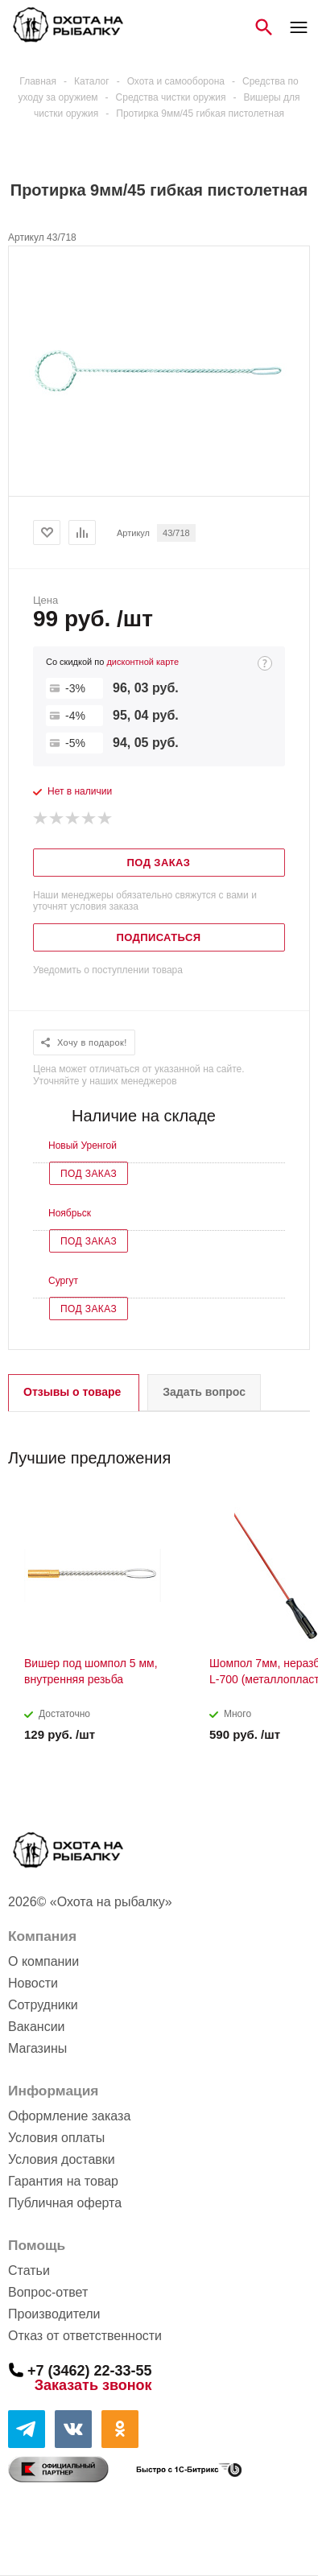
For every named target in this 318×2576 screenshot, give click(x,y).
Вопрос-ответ (48, 2292)
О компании (43, 1961)
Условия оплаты (56, 2138)
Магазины (37, 2048)
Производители (54, 2314)
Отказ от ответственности (85, 2336)
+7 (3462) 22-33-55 (89, 2370)
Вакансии (36, 2026)
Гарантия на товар (63, 2181)
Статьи (29, 2270)
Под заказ (88, 1173)
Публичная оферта (65, 2203)
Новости (33, 1983)
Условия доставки (61, 2159)
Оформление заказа (69, 2116)
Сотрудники (43, 2005)
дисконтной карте (142, 662)
